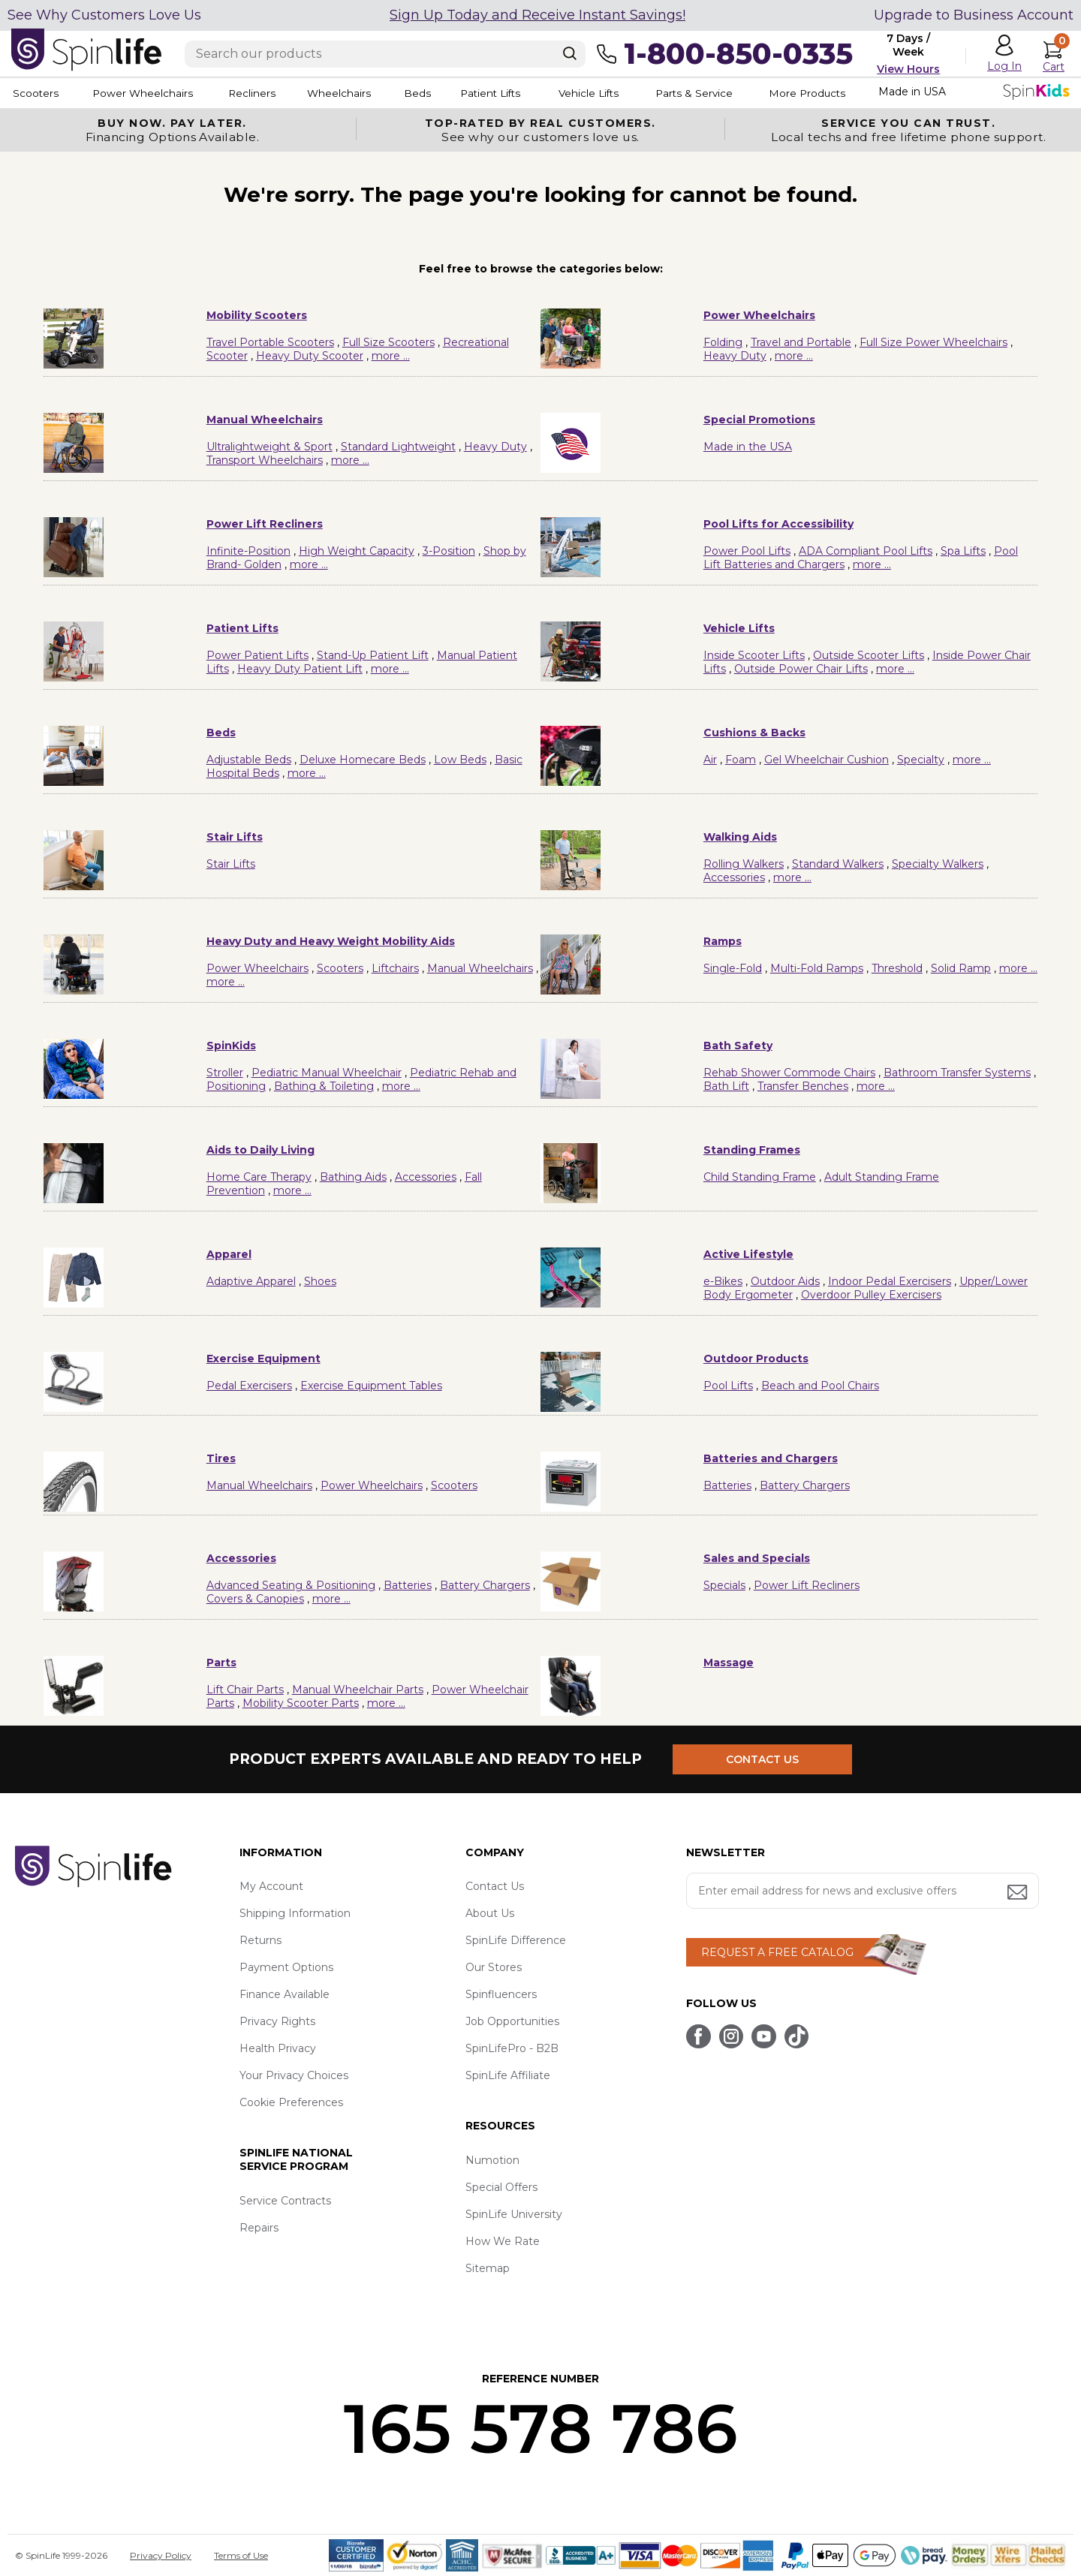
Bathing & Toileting (324, 1086)
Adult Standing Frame (881, 1177)
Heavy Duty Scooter (309, 356)
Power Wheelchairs (149, 93)
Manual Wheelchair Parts (357, 1689)
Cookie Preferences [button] (291, 2102)
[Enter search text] (385, 54)
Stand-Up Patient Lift (373, 655)
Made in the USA (747, 446)
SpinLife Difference (515, 1940)
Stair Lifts (230, 864)
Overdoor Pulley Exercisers (871, 1295)
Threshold (897, 968)
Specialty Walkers (937, 864)
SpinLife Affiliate (507, 2075)
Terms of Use (241, 2555)
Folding (722, 342)
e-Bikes (722, 1281)
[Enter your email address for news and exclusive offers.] (862, 1891)
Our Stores (493, 1967)
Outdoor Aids (785, 1281)
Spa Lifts (963, 551)
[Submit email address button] (1018, 1893)
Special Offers (501, 2187)
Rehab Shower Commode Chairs (789, 1072)
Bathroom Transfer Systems (957, 1072)
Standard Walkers (838, 864)
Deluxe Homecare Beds (363, 759)
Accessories (734, 877)
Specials (724, 1585)
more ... (391, 356)
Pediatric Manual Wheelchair (326, 1072)
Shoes (320, 1281)
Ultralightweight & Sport (269, 446)
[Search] (570, 53)
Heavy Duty (734, 356)
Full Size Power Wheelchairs (933, 342)
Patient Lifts (531, 93)
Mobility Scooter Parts (300, 1703)
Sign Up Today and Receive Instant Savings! (537, 15)
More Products (870, 93)
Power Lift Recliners (807, 1585)
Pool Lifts (728, 1385)
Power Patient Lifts (257, 655)
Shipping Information (295, 1913)
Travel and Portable (801, 342)
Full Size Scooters (388, 342)
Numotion (492, 2160)
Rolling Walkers (743, 864)
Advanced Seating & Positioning (290, 1585)
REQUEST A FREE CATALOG (777, 1952)
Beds (449, 93)
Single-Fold (732, 968)
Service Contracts (285, 2200)
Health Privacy (277, 2048)
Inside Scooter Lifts (754, 655)
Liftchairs (395, 968)
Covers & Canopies (255, 1598)
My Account (271, 1886)
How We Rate (502, 2241)
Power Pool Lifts (746, 551)
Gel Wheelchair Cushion (826, 759)
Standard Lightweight (398, 446)
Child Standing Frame (759, 1177)
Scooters (34, 93)
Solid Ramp (961, 968)
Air (710, 759)
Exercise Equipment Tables (371, 1385)
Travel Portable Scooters (270, 342)
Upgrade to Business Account (973, 15)
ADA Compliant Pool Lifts (865, 551)
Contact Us (494, 1886)
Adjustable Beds (248, 759)
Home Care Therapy (259, 1177)
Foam (740, 759)
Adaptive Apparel (251, 1281)
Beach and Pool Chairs (820, 1385)
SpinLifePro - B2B (512, 2048)
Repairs (259, 2227)
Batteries (727, 1485)
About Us (489, 1913)
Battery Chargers (805, 1485)
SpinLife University (513, 2214)
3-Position (449, 551)
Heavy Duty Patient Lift (300, 669)
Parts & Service (750, 93)
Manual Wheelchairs (480, 968)
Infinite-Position (248, 551)
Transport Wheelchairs (264, 460)
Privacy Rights (277, 2021)
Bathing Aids (353, 1177)
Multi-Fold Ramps (816, 968)
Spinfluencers (501, 1994)
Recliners (267, 93)
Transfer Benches (802, 1086)
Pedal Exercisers (249, 1385)
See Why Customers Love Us (104, 15)
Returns (260, 1940)
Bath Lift (726, 1086)
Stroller (224, 1072)
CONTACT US (763, 1758)
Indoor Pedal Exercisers (889, 1281)
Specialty (920, 759)
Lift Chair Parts (245, 1689)
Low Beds (460, 759)
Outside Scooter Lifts (868, 655)
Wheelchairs (362, 93)
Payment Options (286, 1967)
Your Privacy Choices (293, 2075)
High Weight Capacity (356, 551)
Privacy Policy (160, 2555)
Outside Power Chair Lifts (801, 669)
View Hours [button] (908, 69)
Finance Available (284, 1994)
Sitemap (487, 2268)
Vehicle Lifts (636, 93)
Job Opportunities (512, 2021)
